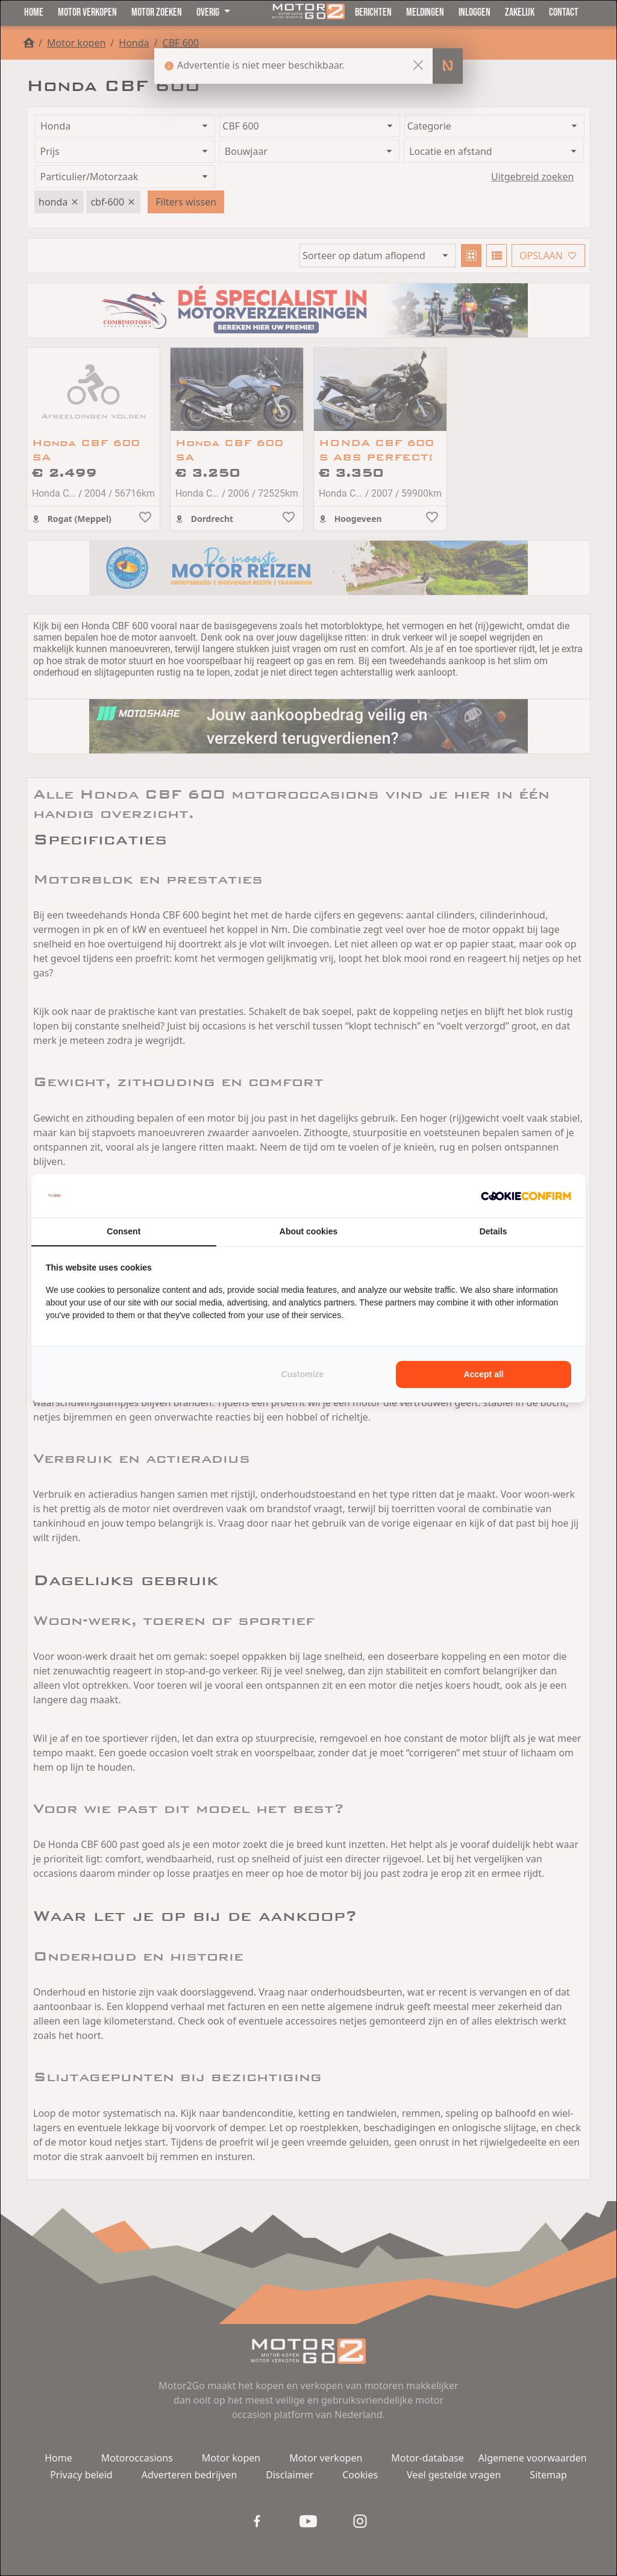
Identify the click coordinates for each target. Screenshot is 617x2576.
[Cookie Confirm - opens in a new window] (526, 1196)
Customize (302, 1374)
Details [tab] (493, 1231)
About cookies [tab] (308, 1231)
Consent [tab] (123, 1231)
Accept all (484, 1374)
